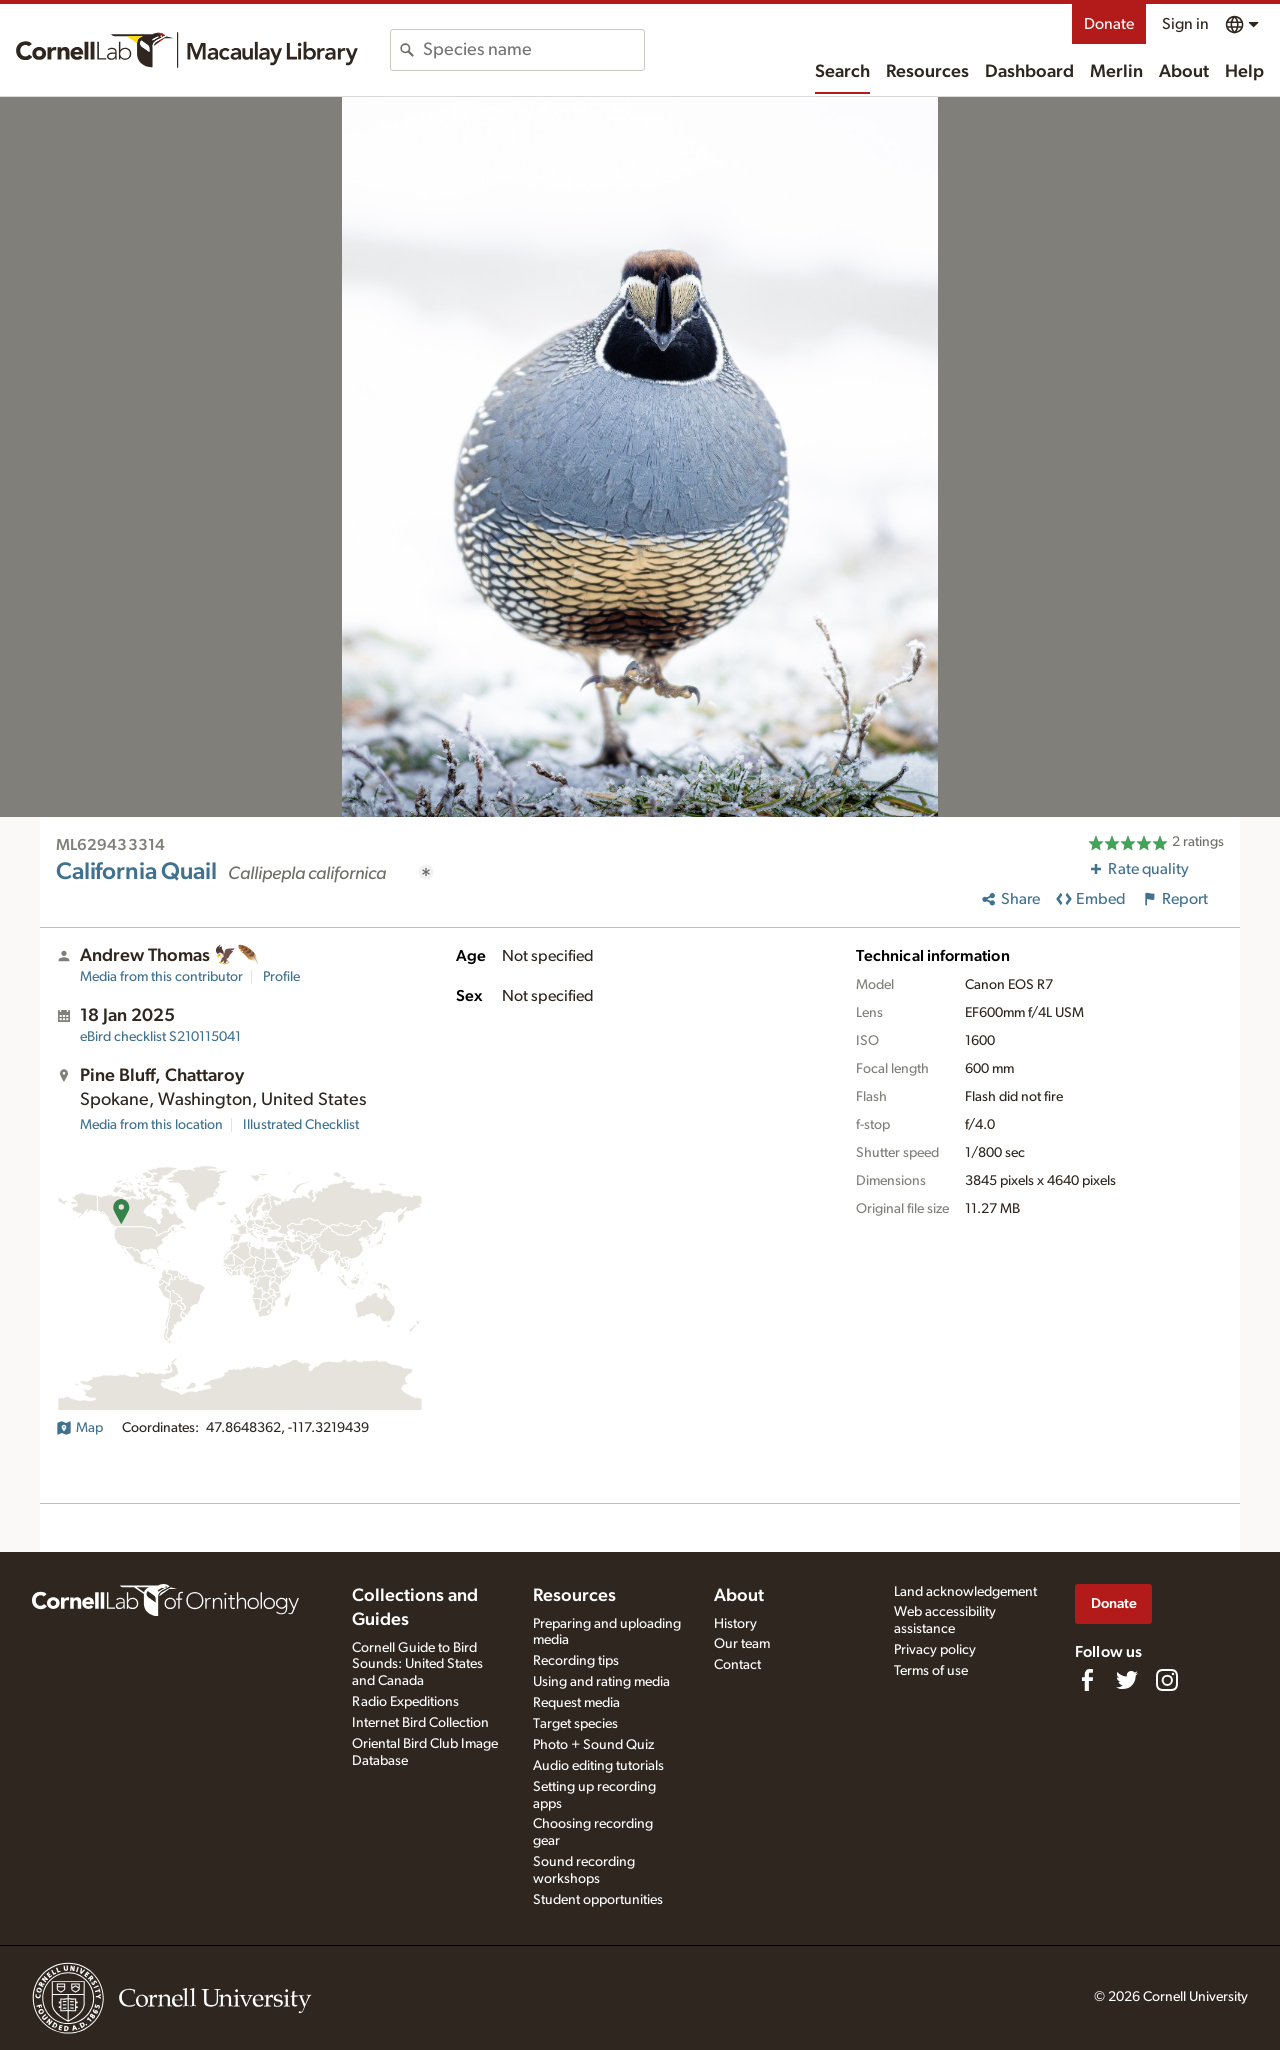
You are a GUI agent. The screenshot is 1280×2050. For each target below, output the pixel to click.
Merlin (1116, 72)
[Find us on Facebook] (1087, 1680)
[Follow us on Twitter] (1127, 1680)
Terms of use (931, 1671)
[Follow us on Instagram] (1167, 1680)
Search (842, 72)
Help (1244, 72)
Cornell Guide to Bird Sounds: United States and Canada (417, 1665)
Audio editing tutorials (598, 1766)
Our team (742, 1644)
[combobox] (533, 50)
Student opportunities (598, 1900)
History (735, 1624)
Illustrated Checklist (301, 1125)
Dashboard (1029, 72)
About (1184, 72)
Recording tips (576, 1661)
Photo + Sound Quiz (593, 1745)
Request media (576, 1703)
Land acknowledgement (965, 1592)
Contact (737, 1665)
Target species (575, 1724)
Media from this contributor (161, 977)
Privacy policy (935, 1650)
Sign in (1185, 24)
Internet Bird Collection (420, 1723)
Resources (927, 72)
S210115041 (160, 1037)
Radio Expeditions (405, 1702)
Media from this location (151, 1125)
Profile (281, 977)
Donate (1109, 24)
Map (79, 1428)
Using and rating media (601, 1682)
